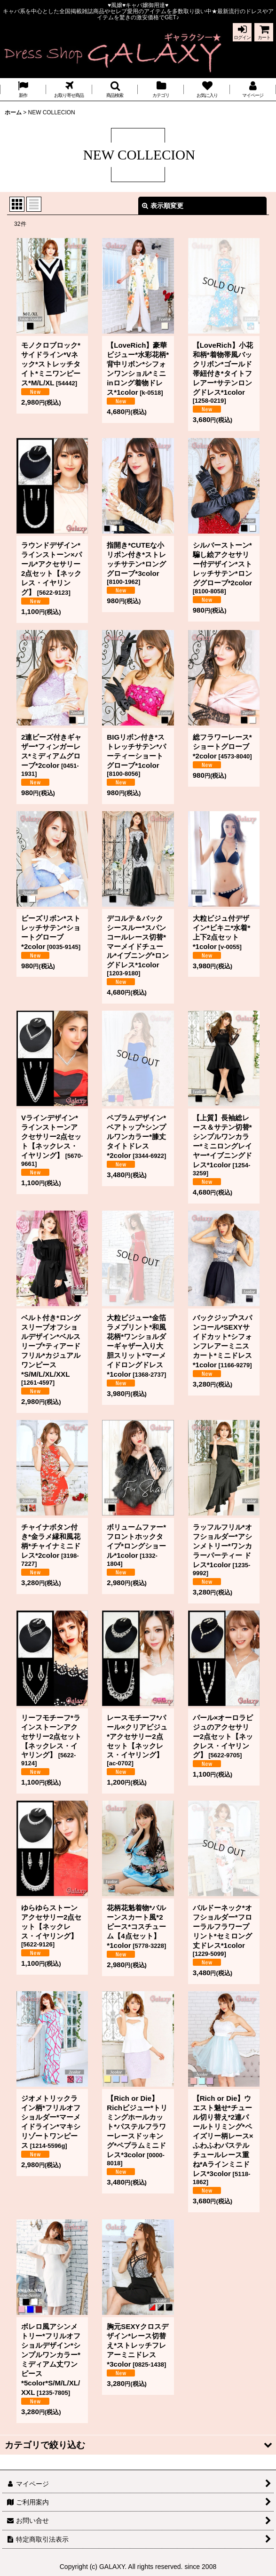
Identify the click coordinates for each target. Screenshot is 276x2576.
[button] (115, 89)
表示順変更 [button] (162, 205)
